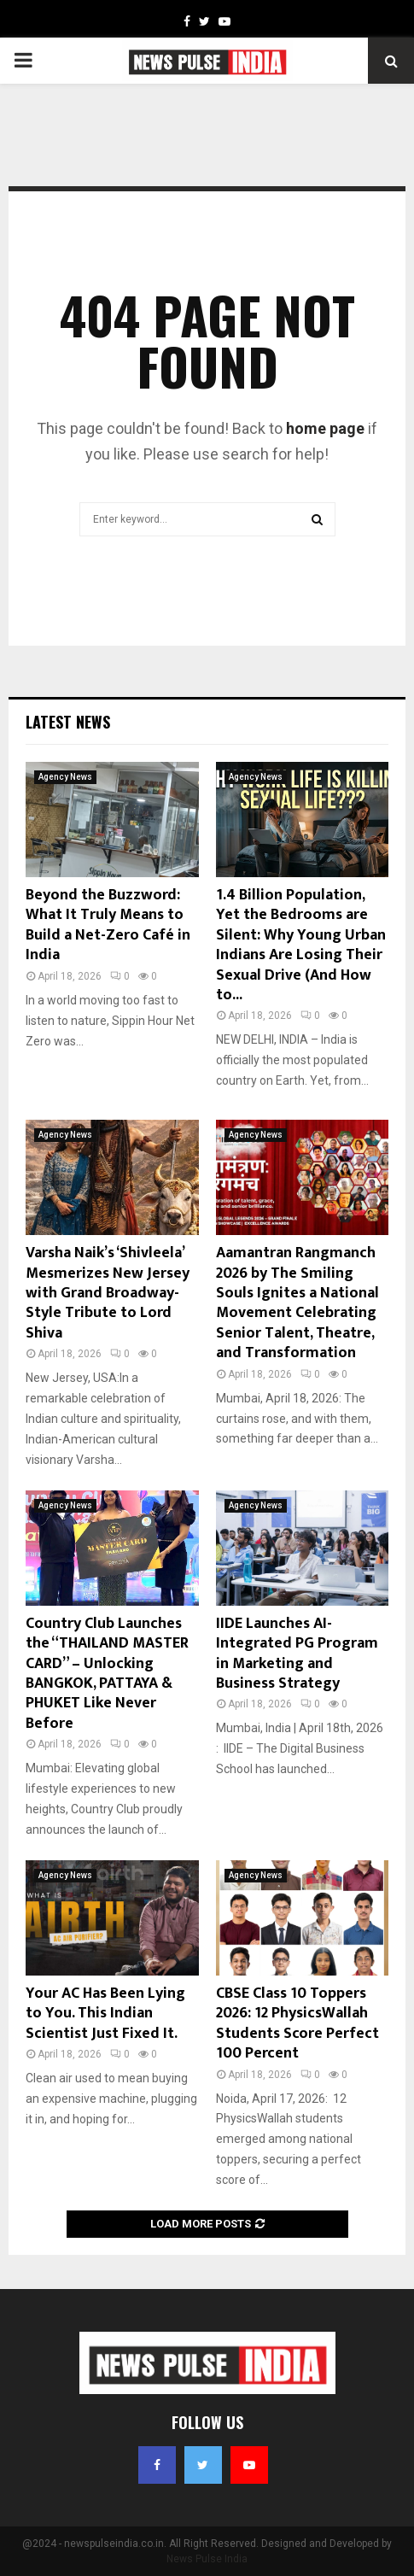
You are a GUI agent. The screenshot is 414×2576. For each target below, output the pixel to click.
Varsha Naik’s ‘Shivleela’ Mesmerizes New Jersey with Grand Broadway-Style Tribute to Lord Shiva (108, 1293)
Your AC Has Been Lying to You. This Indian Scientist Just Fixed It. (105, 2013)
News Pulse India (207, 2559)
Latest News (68, 722)
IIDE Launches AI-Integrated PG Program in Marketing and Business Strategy (297, 1653)
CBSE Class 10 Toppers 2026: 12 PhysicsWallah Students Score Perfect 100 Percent (297, 2023)
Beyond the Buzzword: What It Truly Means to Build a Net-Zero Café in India (108, 925)
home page (325, 428)
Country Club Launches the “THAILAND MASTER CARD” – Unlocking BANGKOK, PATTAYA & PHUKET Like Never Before (107, 1673)
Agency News (65, 777)
